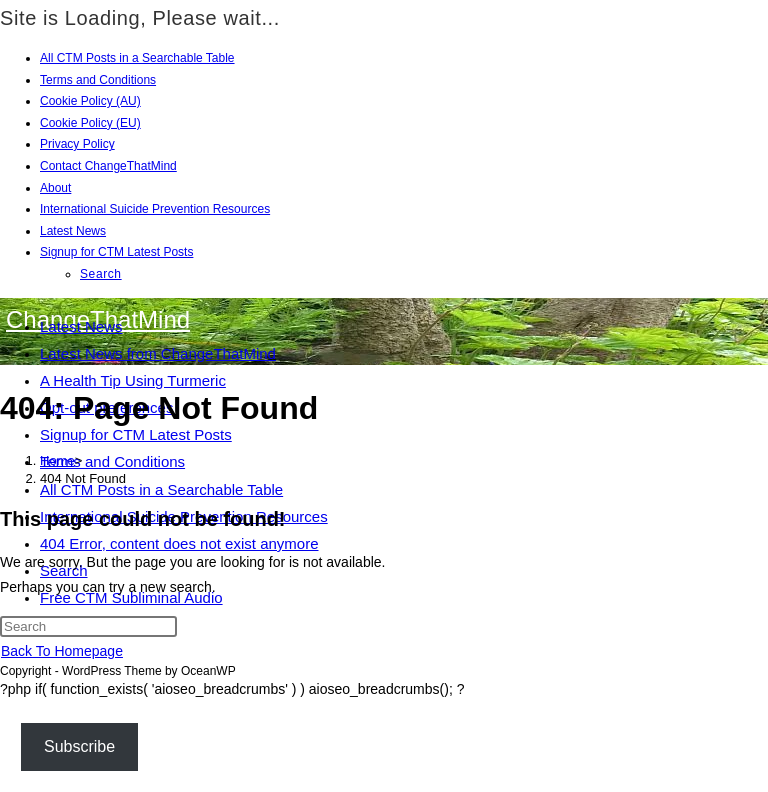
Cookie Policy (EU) (90, 123)
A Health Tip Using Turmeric (133, 380)
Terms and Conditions (98, 80)
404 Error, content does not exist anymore (179, 543)
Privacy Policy (77, 144)
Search (101, 274)
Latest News (73, 231)
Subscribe (79, 746)
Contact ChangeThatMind (108, 166)
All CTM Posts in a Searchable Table (137, 58)
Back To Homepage (62, 651)
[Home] (57, 460)
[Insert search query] (88, 626)
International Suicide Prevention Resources (155, 209)
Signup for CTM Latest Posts (116, 252)
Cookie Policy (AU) (90, 101)
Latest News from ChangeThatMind (158, 353)
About (55, 188)
